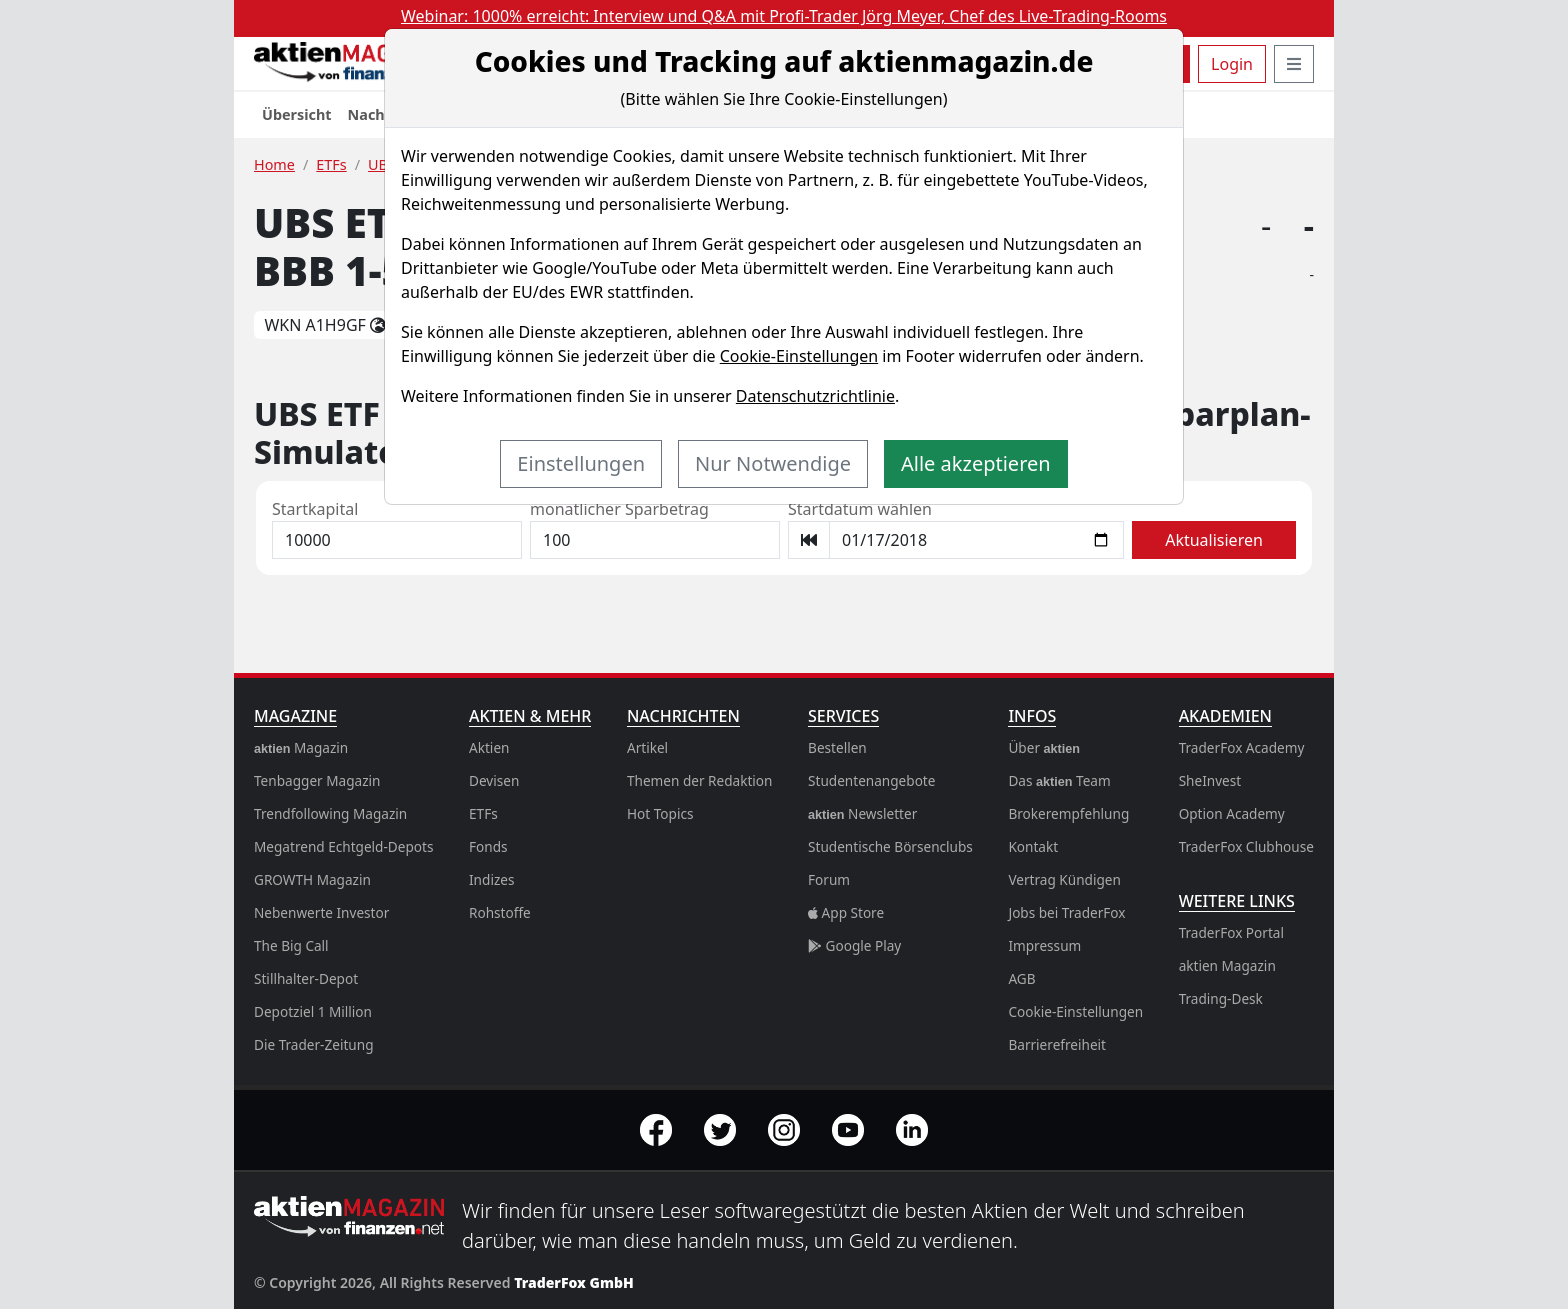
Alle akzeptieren (976, 463)
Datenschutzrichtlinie (815, 396)
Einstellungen (581, 463)
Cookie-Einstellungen (799, 356)
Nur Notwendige (773, 463)
